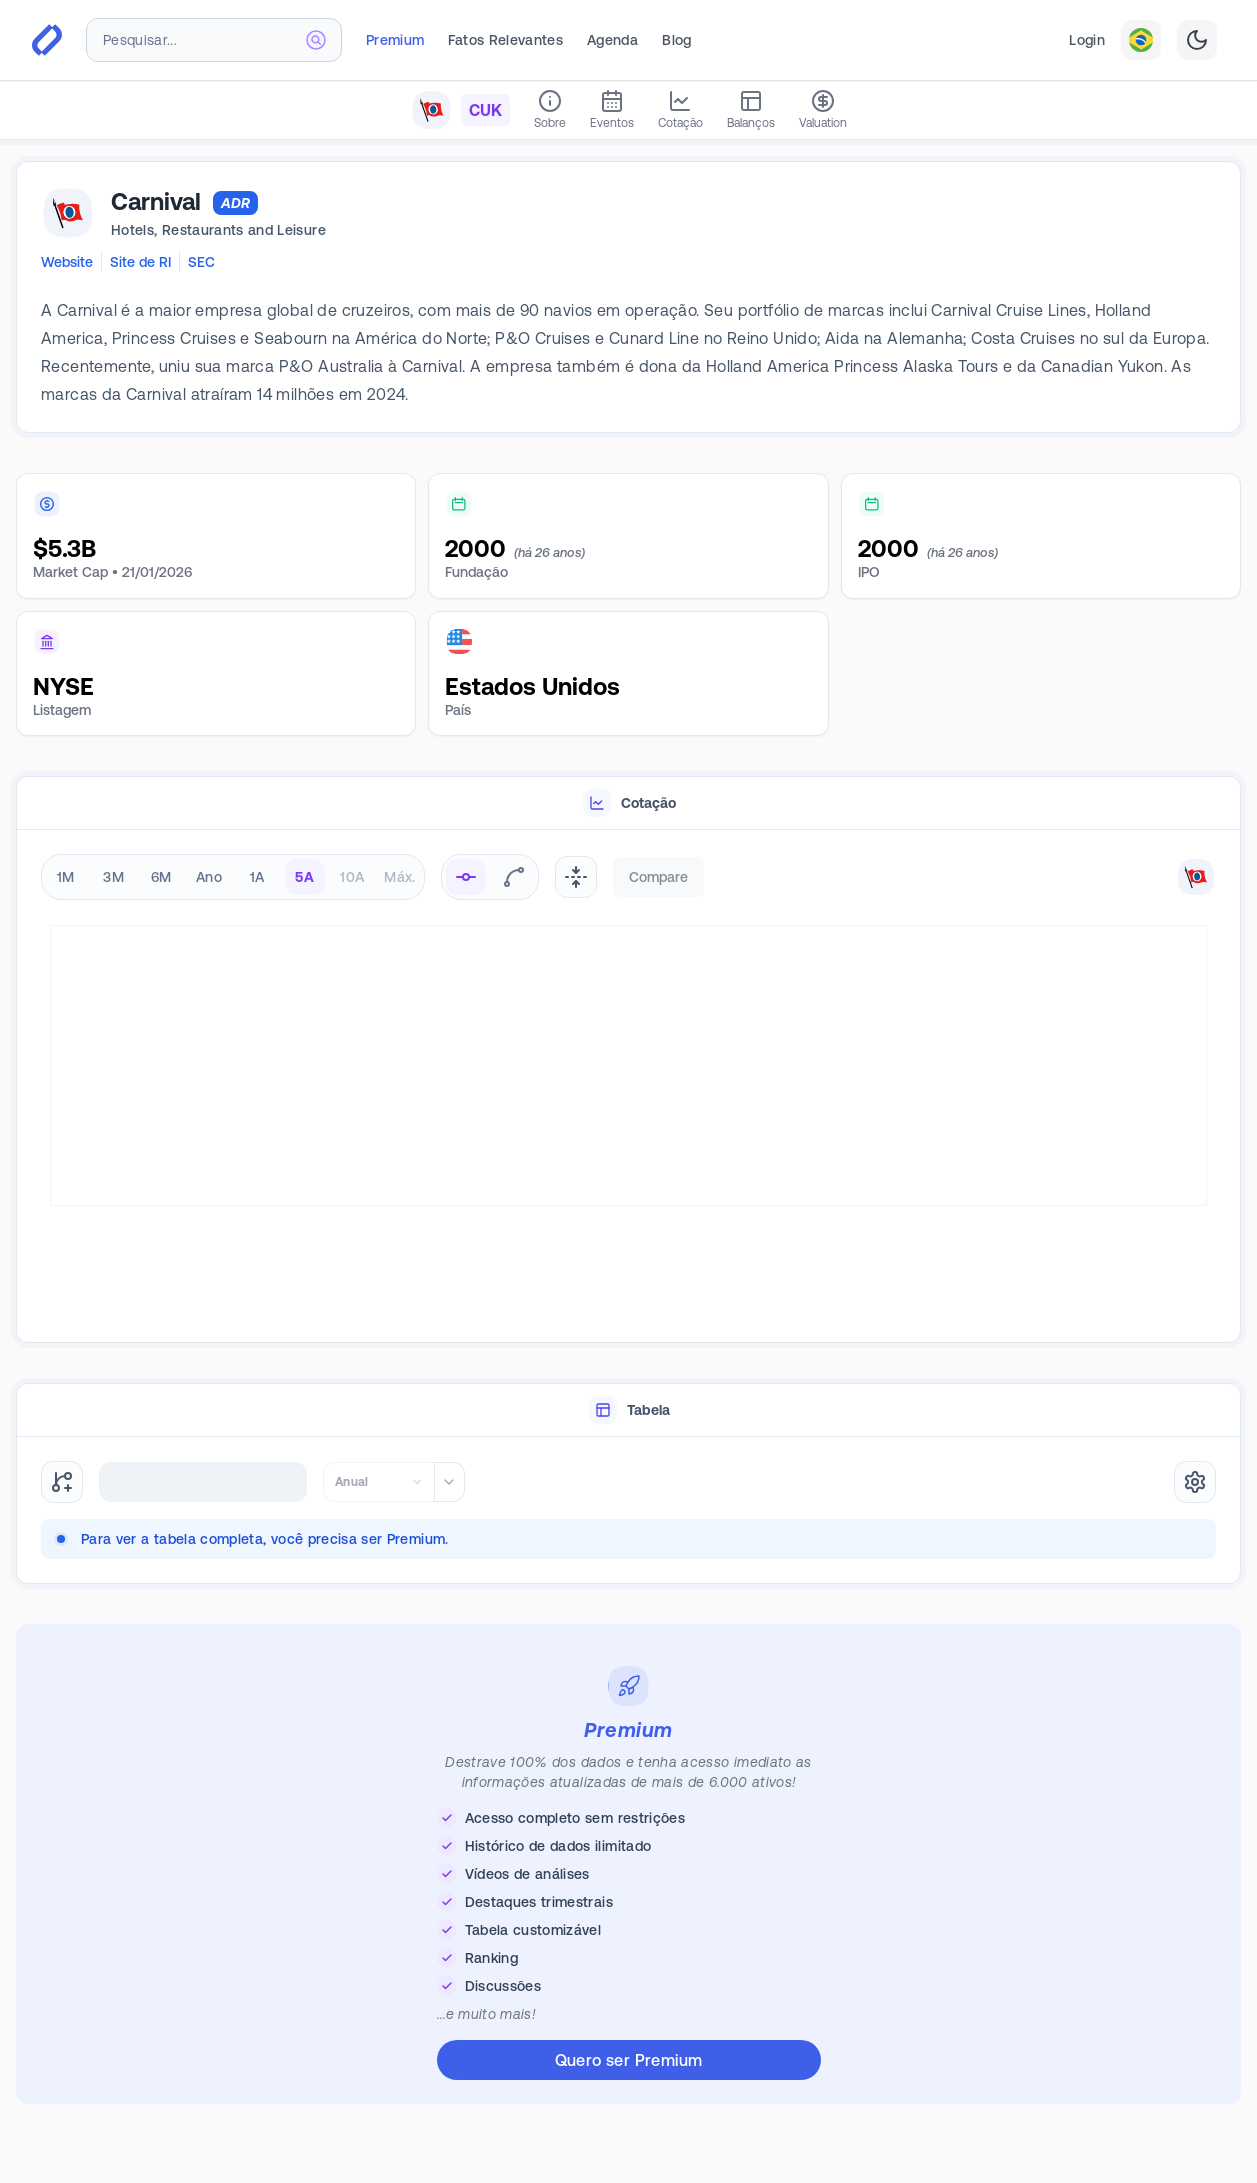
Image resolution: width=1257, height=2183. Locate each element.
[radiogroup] (233, 877)
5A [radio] (304, 877)
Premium (395, 40)
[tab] (628, 803)
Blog (676, 40)
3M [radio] (113, 877)
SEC (201, 262)
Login (1087, 40)
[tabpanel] (628, 1087)
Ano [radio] (209, 877)
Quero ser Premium (629, 2060)
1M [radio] (66, 877)
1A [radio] (257, 877)
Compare (658, 877)
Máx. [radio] (399, 877)
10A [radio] (352, 877)
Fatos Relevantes (505, 40)
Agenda (612, 40)
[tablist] (628, 803)
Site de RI (140, 262)
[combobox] (214, 40)
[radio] (466, 877)
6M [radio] (161, 877)
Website (67, 262)
